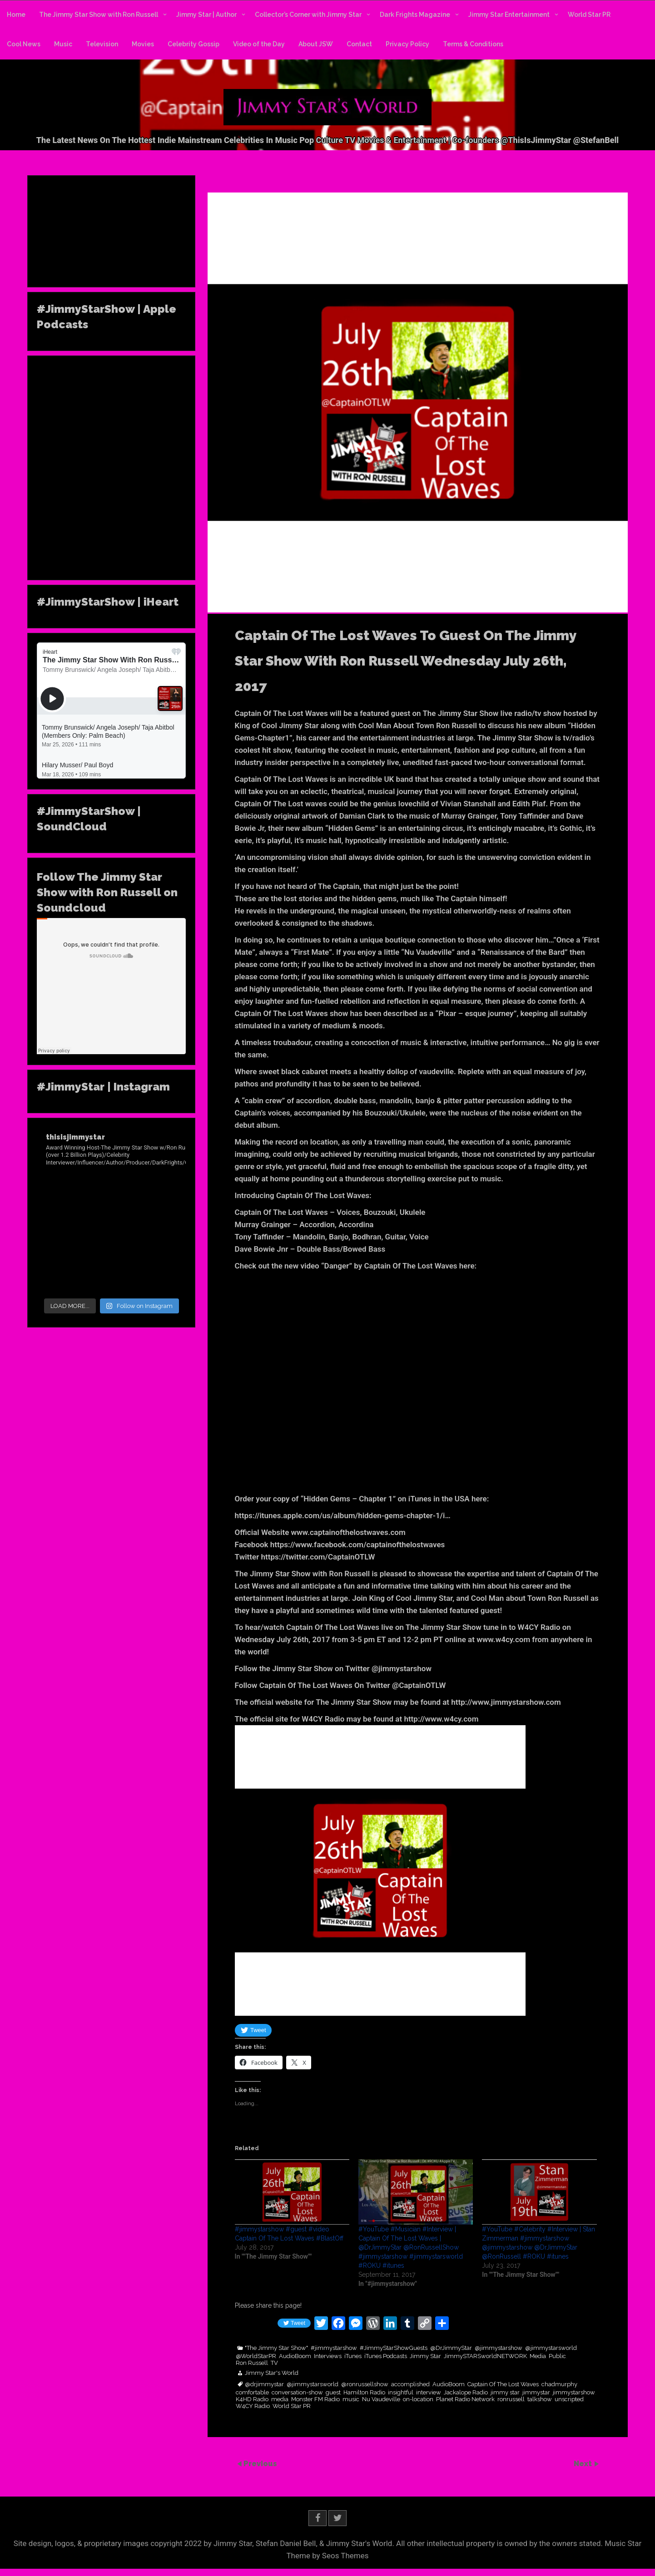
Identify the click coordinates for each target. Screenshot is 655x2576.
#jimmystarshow (334, 2348)
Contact (359, 44)
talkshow (539, 2399)
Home (16, 14)
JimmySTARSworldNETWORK (485, 2356)
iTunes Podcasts (385, 2356)
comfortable (252, 2392)
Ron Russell (252, 2363)
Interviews (328, 2356)
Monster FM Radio (315, 2399)
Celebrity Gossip (193, 44)
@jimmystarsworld (551, 2348)
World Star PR (589, 14)
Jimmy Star (425, 2356)
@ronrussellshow (364, 2384)
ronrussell (511, 2399)
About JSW (315, 44)
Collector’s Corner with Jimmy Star (308, 14)
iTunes (353, 2356)
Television (102, 44)
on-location (418, 2399)
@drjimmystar (264, 2384)
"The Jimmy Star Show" (276, 2348)
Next (584, 2463)
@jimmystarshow (498, 2348)
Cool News (23, 44)
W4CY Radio (253, 2406)
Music (63, 44)
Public (557, 2356)
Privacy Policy (407, 44)
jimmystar (536, 2392)
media (279, 2399)
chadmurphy (559, 2384)
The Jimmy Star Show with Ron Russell (98, 14)
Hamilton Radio (364, 2392)
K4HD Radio (252, 2399)
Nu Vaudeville (381, 2399)
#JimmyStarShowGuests (393, 2348)
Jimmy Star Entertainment (509, 14)
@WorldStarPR (256, 2356)
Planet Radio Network (465, 2399)
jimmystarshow (574, 2392)
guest (333, 2392)
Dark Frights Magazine (415, 14)
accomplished (410, 2384)
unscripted (569, 2399)
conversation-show (297, 2392)
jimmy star (505, 2392)
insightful (400, 2392)
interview (428, 2392)
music (350, 2399)
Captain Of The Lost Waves (503, 2384)
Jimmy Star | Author (206, 14)
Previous (260, 2463)
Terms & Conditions (473, 44)
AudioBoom (295, 2356)
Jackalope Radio (466, 2392)
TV (274, 2363)
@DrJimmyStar (451, 2348)
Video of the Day (259, 44)
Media (538, 2356)
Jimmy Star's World (271, 2373)
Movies (143, 44)
